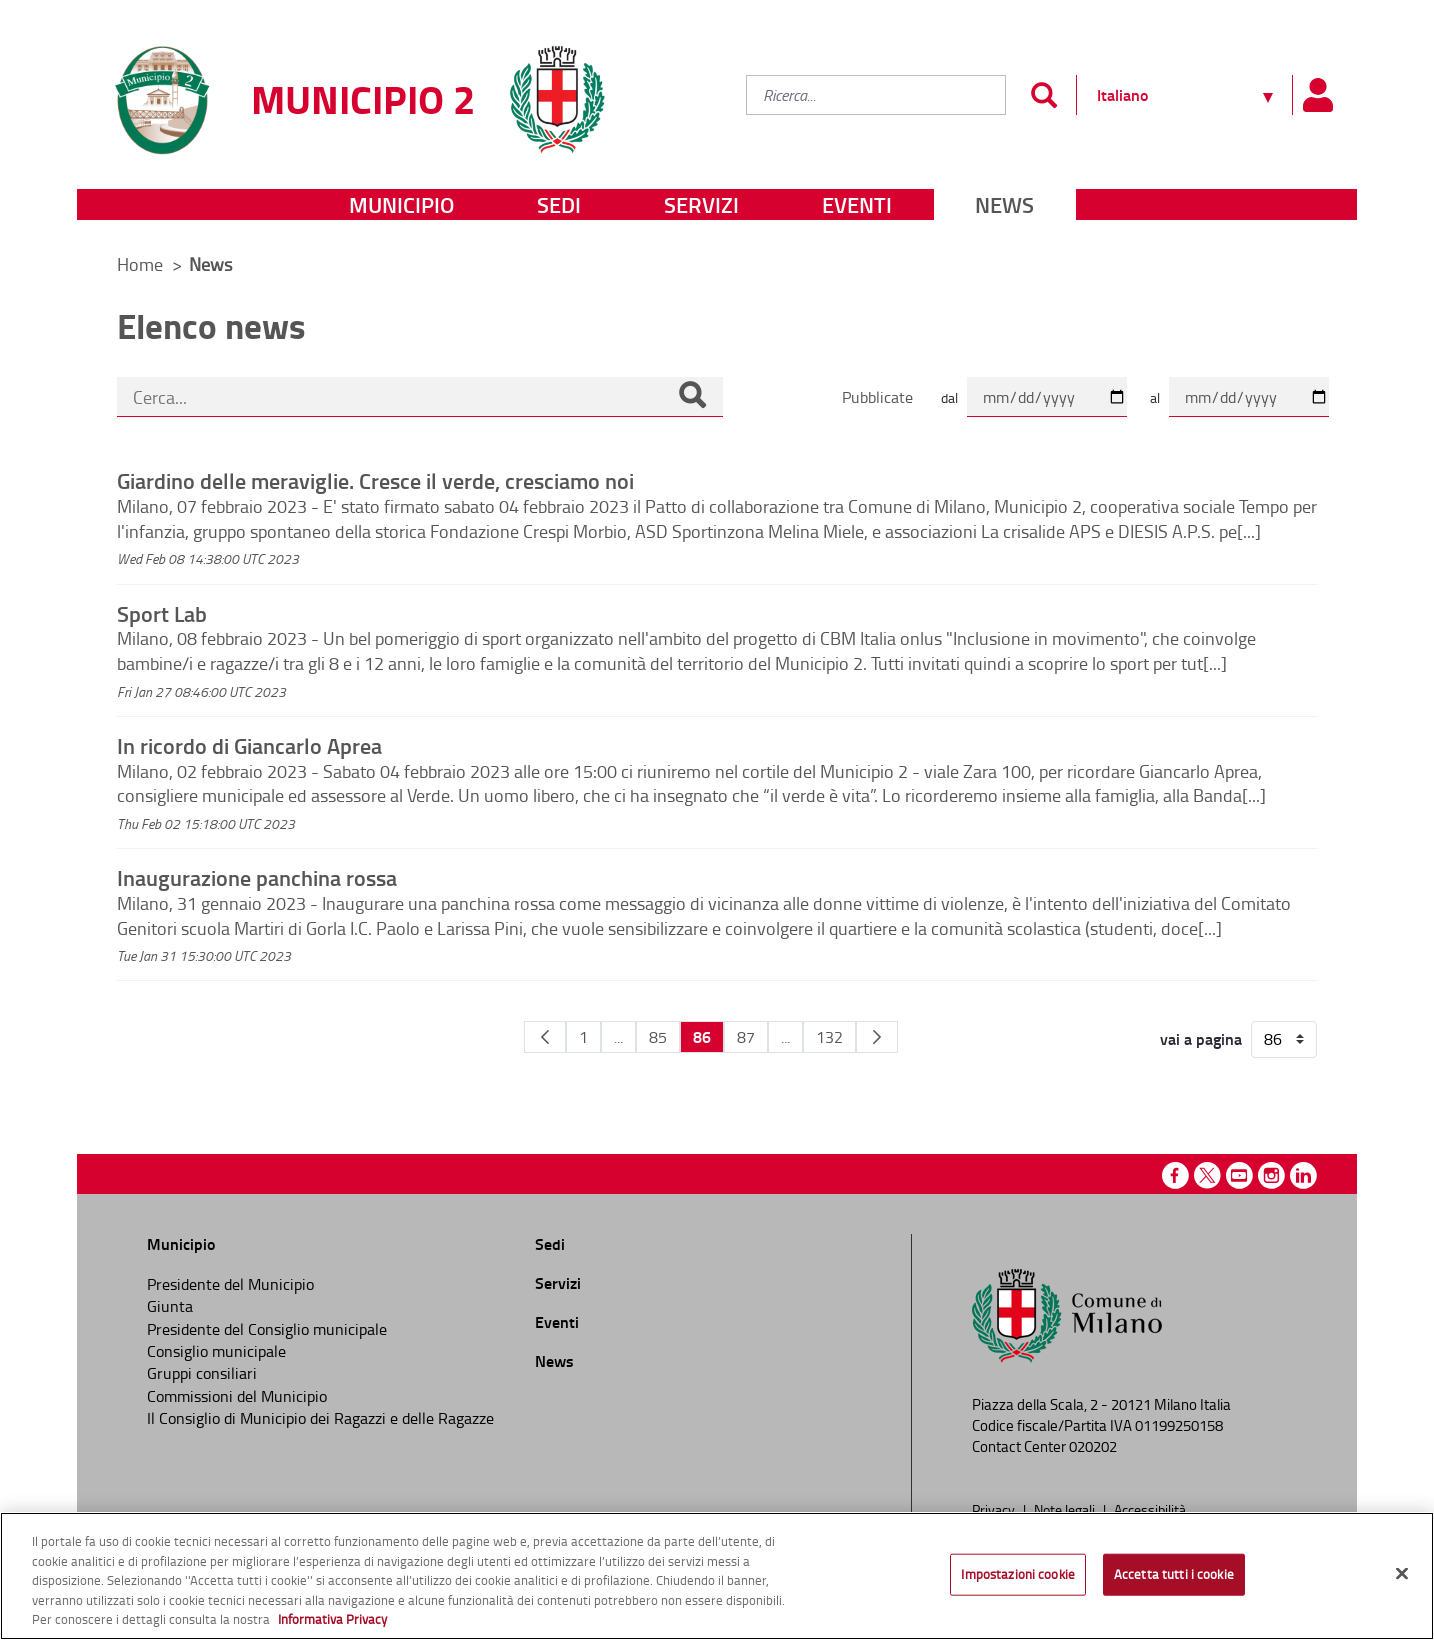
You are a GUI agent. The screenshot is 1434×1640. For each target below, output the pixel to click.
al (1155, 397)
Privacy (995, 1509)
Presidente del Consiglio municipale (267, 1329)
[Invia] (1043, 95)
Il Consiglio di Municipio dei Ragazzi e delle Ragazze (320, 1418)
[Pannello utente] (1317, 95)
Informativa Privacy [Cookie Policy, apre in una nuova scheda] (332, 1619)
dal (949, 397)
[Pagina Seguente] (877, 1037)
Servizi (701, 204)
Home (140, 264)
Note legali (1066, 1509)
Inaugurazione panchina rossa (257, 877)
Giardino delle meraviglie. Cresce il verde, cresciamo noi (375, 480)
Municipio (401, 204)
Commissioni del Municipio (237, 1396)
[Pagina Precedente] (545, 1037)
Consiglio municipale (216, 1351)
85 (658, 1037)
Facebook (1175, 1175)
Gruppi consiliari (202, 1373)
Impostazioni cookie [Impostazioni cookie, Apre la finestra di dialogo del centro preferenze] (1017, 1574)
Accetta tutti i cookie (1174, 1574)
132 (829, 1037)
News (1004, 204)
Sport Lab (162, 613)
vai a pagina (1201, 1039)
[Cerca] (692, 397)
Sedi (559, 204)
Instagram (1271, 1175)
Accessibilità (1150, 1509)
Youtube (1239, 1175)
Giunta (170, 1306)
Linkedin (1303, 1175)
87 (746, 1037)
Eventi (857, 204)
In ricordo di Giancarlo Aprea (249, 745)
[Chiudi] (1402, 1574)
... (618, 1037)
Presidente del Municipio (230, 1284)
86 (702, 1036)
